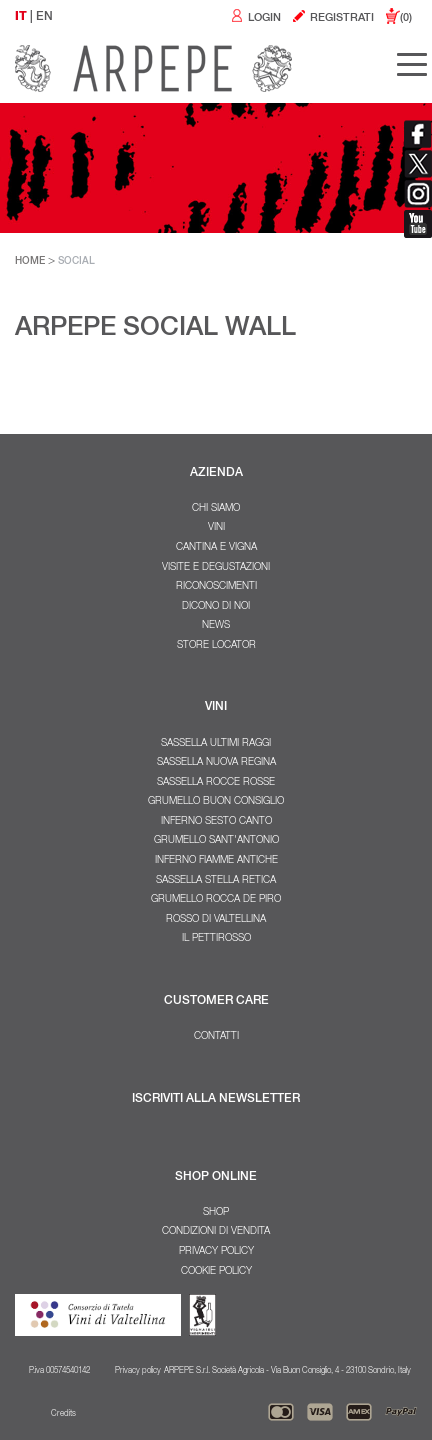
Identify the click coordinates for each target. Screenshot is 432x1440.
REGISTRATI (332, 18)
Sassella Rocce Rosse (216, 783)
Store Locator (216, 646)
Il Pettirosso (216, 939)
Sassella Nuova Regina (216, 763)
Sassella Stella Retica (216, 881)
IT (21, 17)
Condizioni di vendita (216, 1232)
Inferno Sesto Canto (216, 822)
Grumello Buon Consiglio (216, 802)
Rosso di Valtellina (216, 920)
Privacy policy (216, 1252)
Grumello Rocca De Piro (216, 900)
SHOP (216, 1213)
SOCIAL (76, 262)
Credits (63, 1414)
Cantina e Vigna (216, 548)
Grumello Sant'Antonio (216, 841)
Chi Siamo (216, 509)
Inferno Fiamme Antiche (216, 861)
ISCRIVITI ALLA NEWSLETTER (216, 1099)
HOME (30, 262)
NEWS (216, 626)
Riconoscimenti (216, 587)
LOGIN (255, 18)
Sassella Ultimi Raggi (216, 744)
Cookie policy (216, 1272)
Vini (216, 528)
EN (44, 17)
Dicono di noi (216, 607)
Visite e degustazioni (216, 568)
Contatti (216, 1037)
